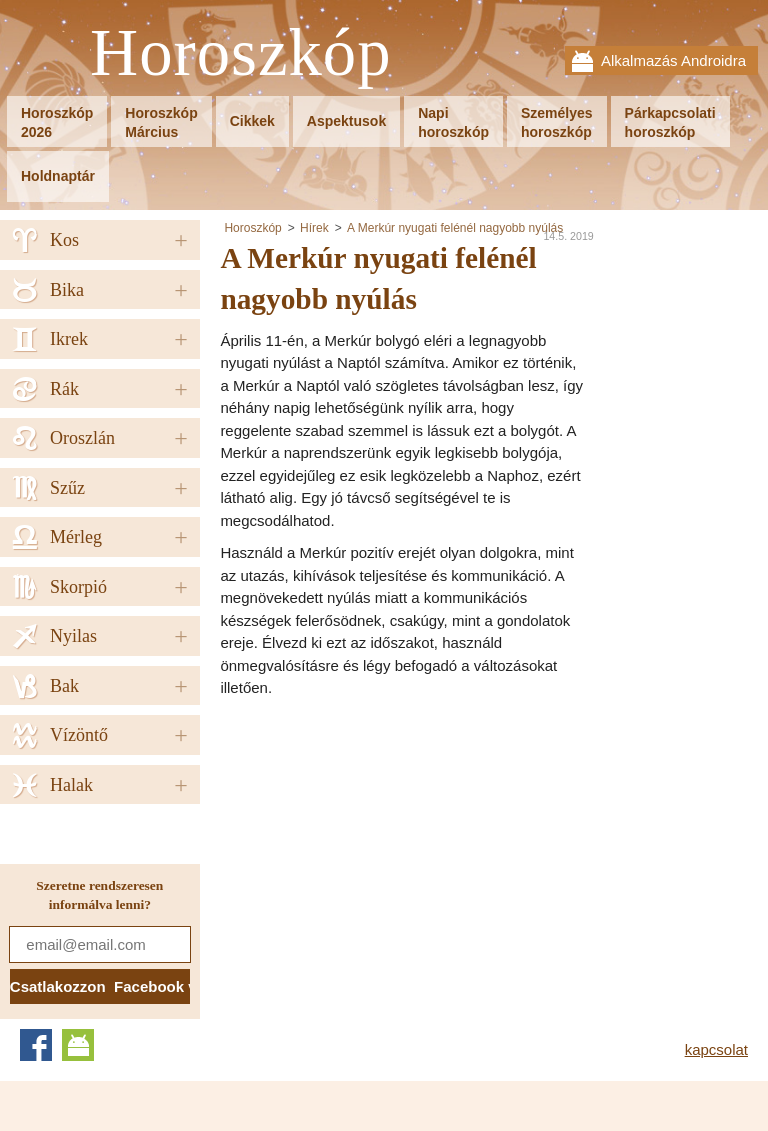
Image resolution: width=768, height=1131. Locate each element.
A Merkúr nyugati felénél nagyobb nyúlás (455, 228)
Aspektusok (346, 121)
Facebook (36, 1045)
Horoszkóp (241, 53)
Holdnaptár (58, 176)
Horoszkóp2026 (57, 122)
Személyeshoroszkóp (557, 122)
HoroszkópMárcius (161, 122)
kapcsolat (716, 1049)
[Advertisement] (388, 850)
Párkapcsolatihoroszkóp (670, 122)
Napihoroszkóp (453, 122)
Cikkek (252, 121)
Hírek (314, 228)
